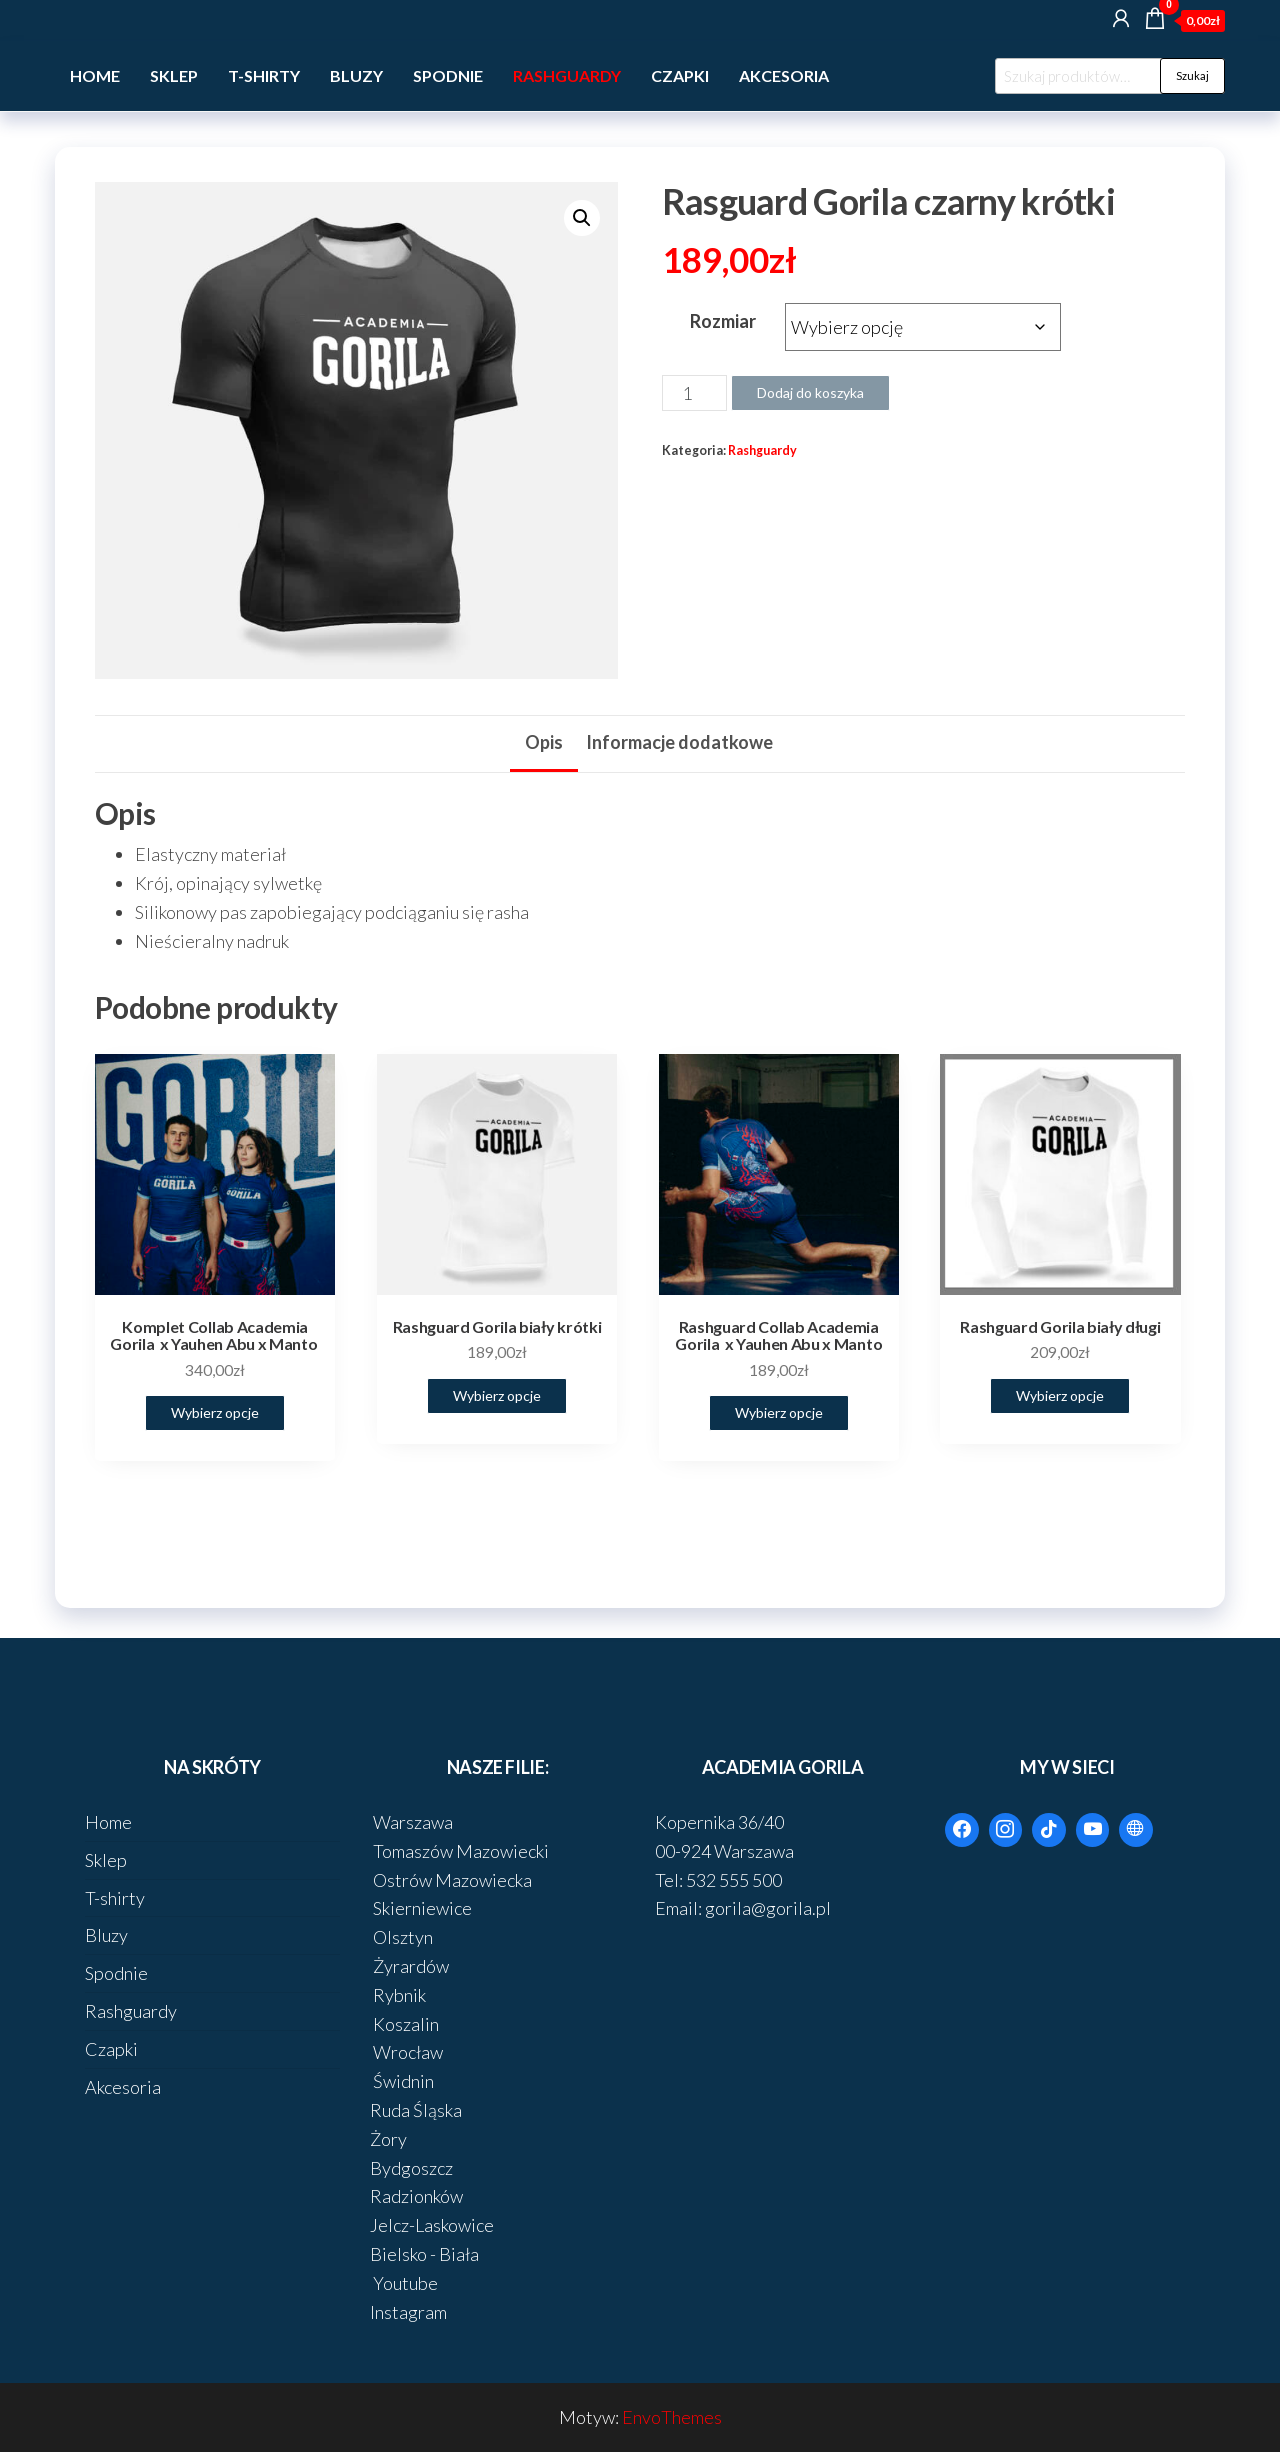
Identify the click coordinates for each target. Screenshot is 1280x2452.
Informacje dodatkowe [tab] (679, 742)
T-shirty (264, 75)
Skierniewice (421, 1908)
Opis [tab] (544, 742)
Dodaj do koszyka (810, 392)
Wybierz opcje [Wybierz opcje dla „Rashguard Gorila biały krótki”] (497, 1395)
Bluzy (356, 75)
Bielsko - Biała (424, 2254)
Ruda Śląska (416, 2110)
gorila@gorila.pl (768, 1908)
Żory (388, 2139)
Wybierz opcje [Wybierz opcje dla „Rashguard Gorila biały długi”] (1060, 1395)
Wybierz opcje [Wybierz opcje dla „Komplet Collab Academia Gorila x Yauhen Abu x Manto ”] (215, 1412)
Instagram (408, 2312)
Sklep (174, 75)
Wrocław (406, 2052)
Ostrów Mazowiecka (451, 1880)
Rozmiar (723, 321)
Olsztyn (401, 1937)
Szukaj (1192, 75)
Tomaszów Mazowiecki (459, 1851)
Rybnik (398, 1995)
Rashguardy (567, 75)
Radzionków (416, 2196)
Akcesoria (784, 75)
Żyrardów (409, 1966)
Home (95, 75)
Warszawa (411, 1822)
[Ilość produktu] (694, 393)
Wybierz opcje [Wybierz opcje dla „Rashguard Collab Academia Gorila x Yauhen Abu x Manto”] (779, 1412)
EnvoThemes (672, 2417)
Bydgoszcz (411, 2168)
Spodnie (448, 75)
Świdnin (402, 2081)
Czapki (680, 75)
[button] (582, 218)
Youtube (404, 2283)
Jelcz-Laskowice (432, 2225)
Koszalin (404, 2024)
